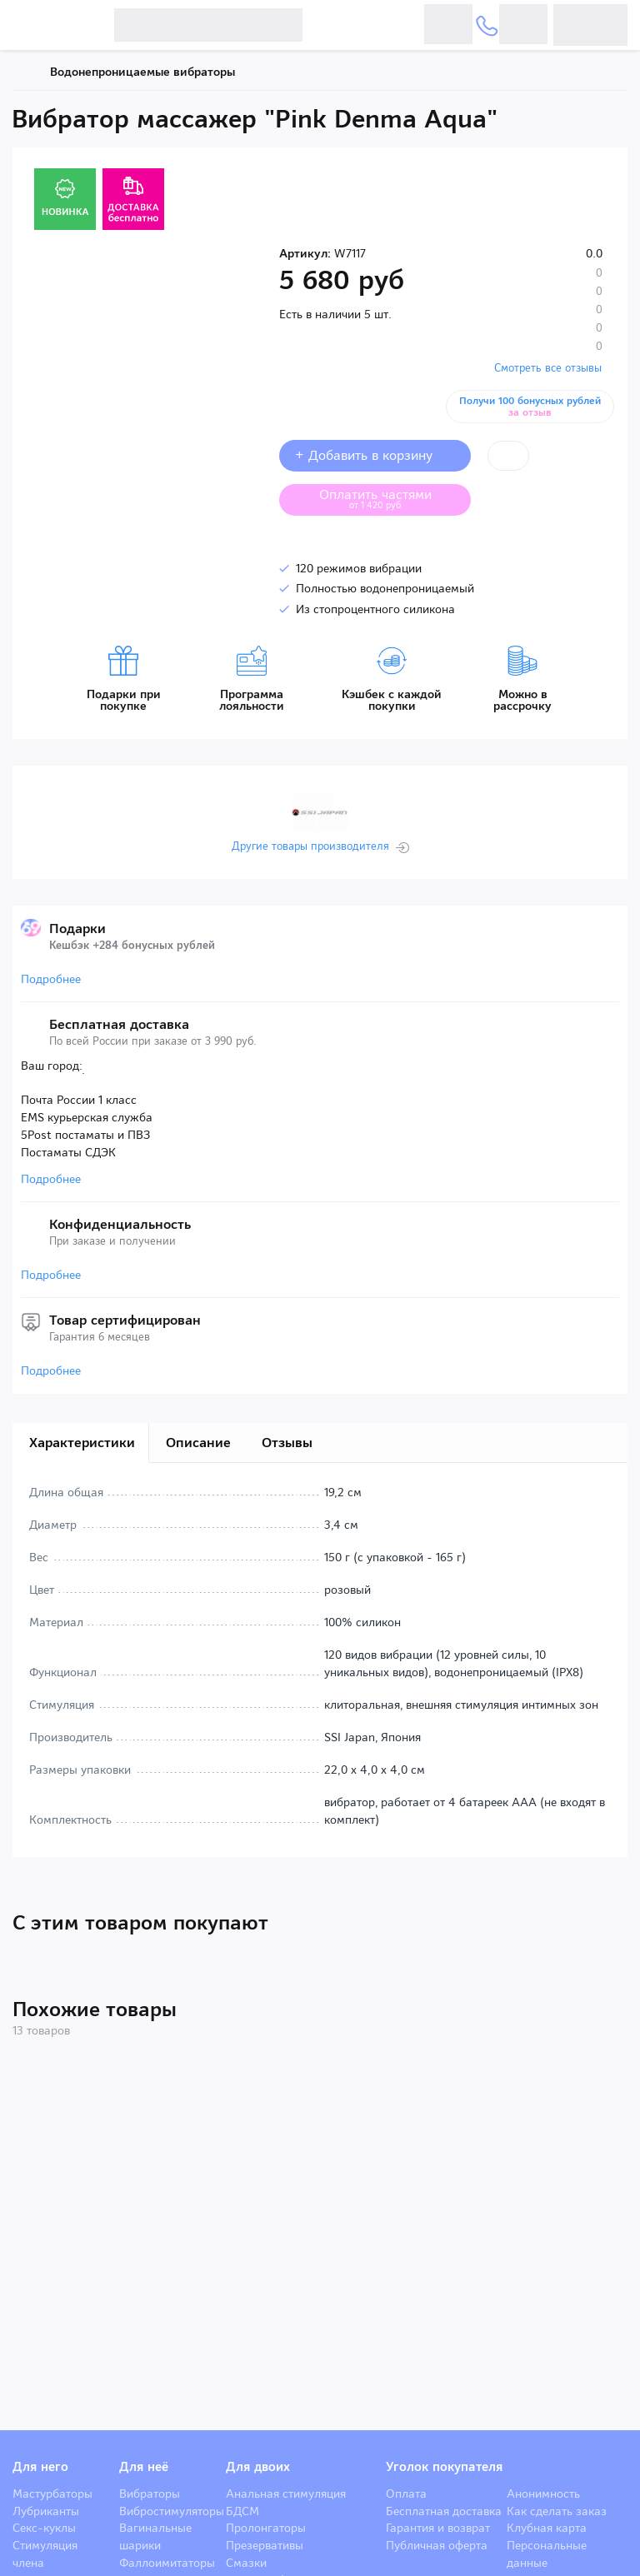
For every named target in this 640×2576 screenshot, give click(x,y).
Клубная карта (547, 2527)
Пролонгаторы (266, 2527)
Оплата (406, 2493)
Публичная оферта (437, 2545)
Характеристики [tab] (82, 1442)
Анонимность (543, 2493)
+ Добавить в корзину (375, 455)
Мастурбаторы (52, 2493)
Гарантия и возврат (438, 2527)
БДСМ (242, 2511)
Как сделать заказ (557, 2511)
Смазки (246, 2562)
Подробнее (51, 978)
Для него (40, 2467)
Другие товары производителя (310, 846)
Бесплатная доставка (444, 2511)
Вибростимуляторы (171, 2511)
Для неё (143, 2467)
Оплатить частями (388, 498)
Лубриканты (45, 2511)
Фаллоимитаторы (167, 2562)
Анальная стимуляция (286, 2493)
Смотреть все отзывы (548, 368)
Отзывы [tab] (287, 1442)
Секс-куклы (44, 2527)
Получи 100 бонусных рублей (531, 406)
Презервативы (264, 2545)
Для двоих (258, 2467)
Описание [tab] (198, 1442)
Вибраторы (149, 2493)
